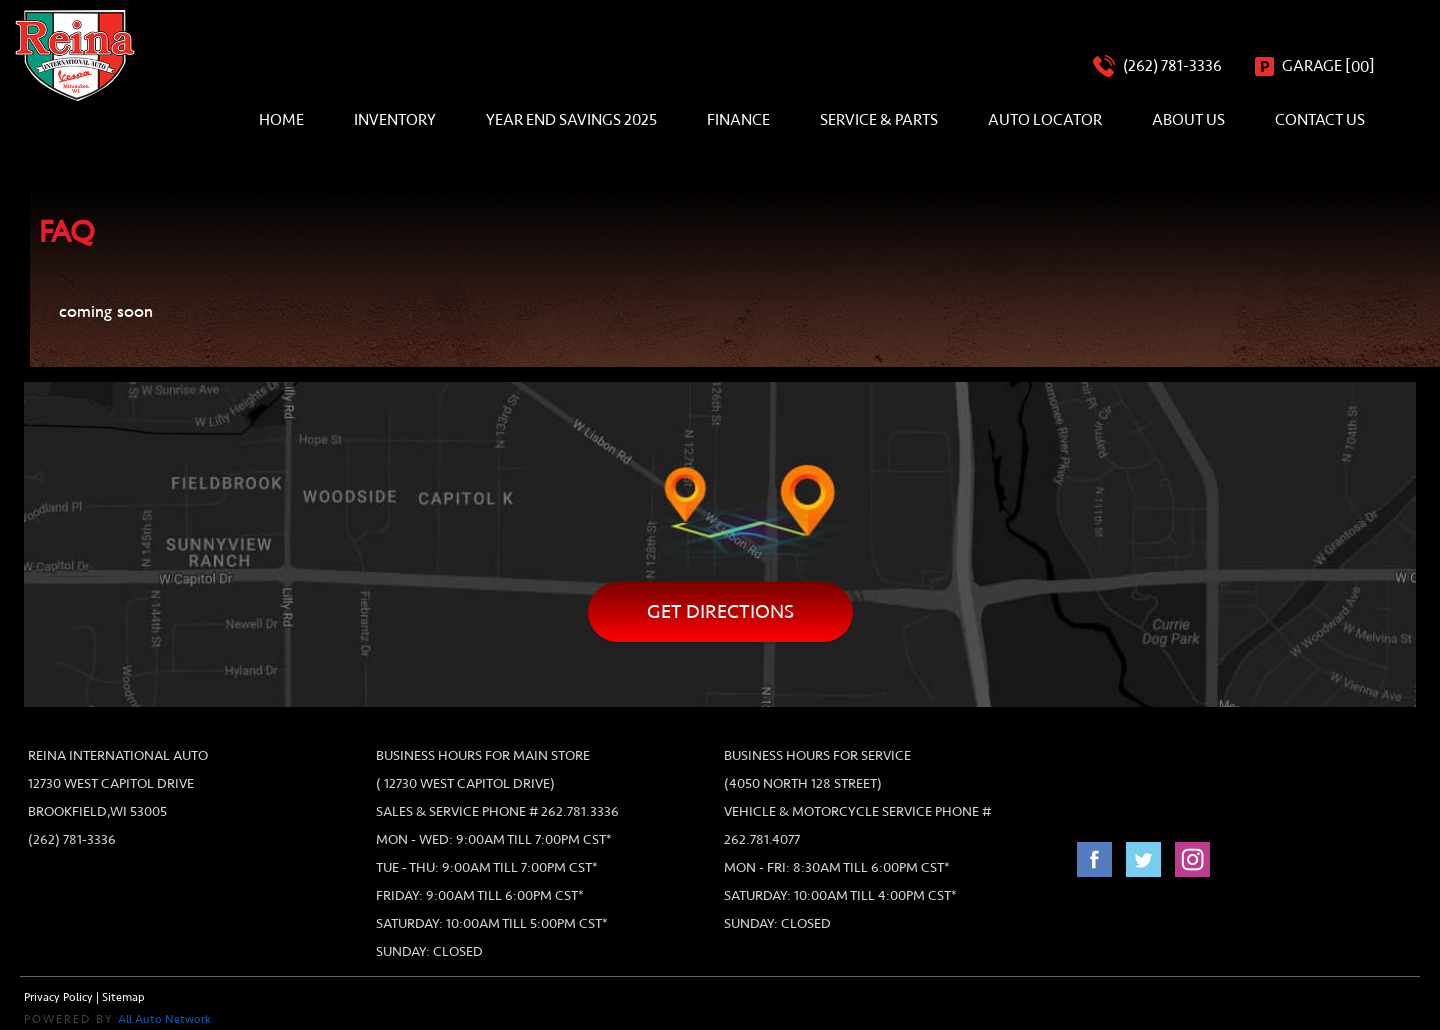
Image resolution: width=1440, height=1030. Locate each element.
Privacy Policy (58, 997)
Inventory (395, 120)
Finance (738, 120)
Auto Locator (1045, 120)
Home (281, 120)
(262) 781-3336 (72, 839)
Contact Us (1320, 120)
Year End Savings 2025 (571, 120)
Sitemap (123, 997)
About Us (1188, 120)
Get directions (720, 611)
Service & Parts (879, 120)
